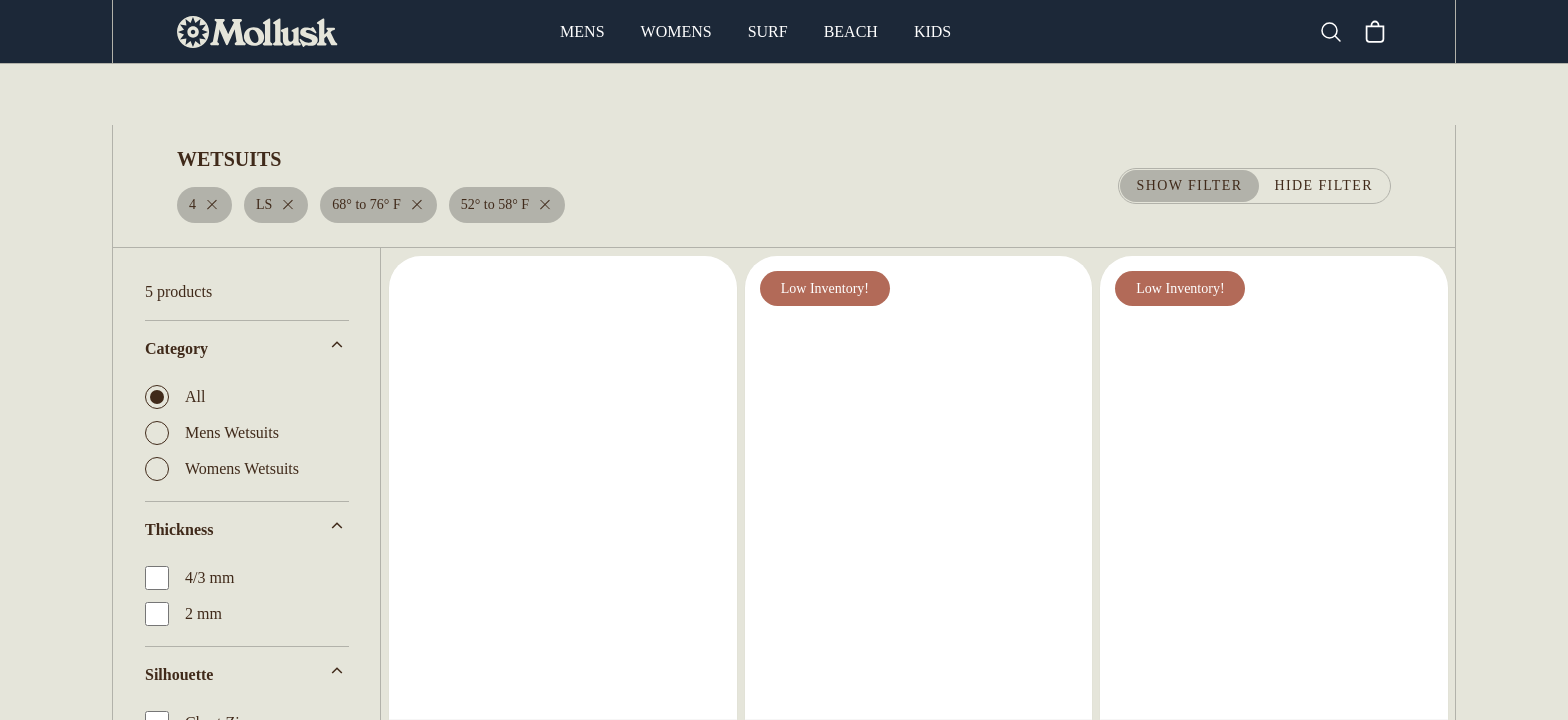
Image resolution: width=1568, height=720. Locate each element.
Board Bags (816, 95)
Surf (769, 32)
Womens (678, 32)
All (173, 397)
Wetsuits (638, 95)
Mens (585, 32)
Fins (722, 95)
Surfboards (522, 95)
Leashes (1062, 95)
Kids (930, 32)
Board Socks (947, 95)
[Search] (1339, 32)
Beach (851, 32)
